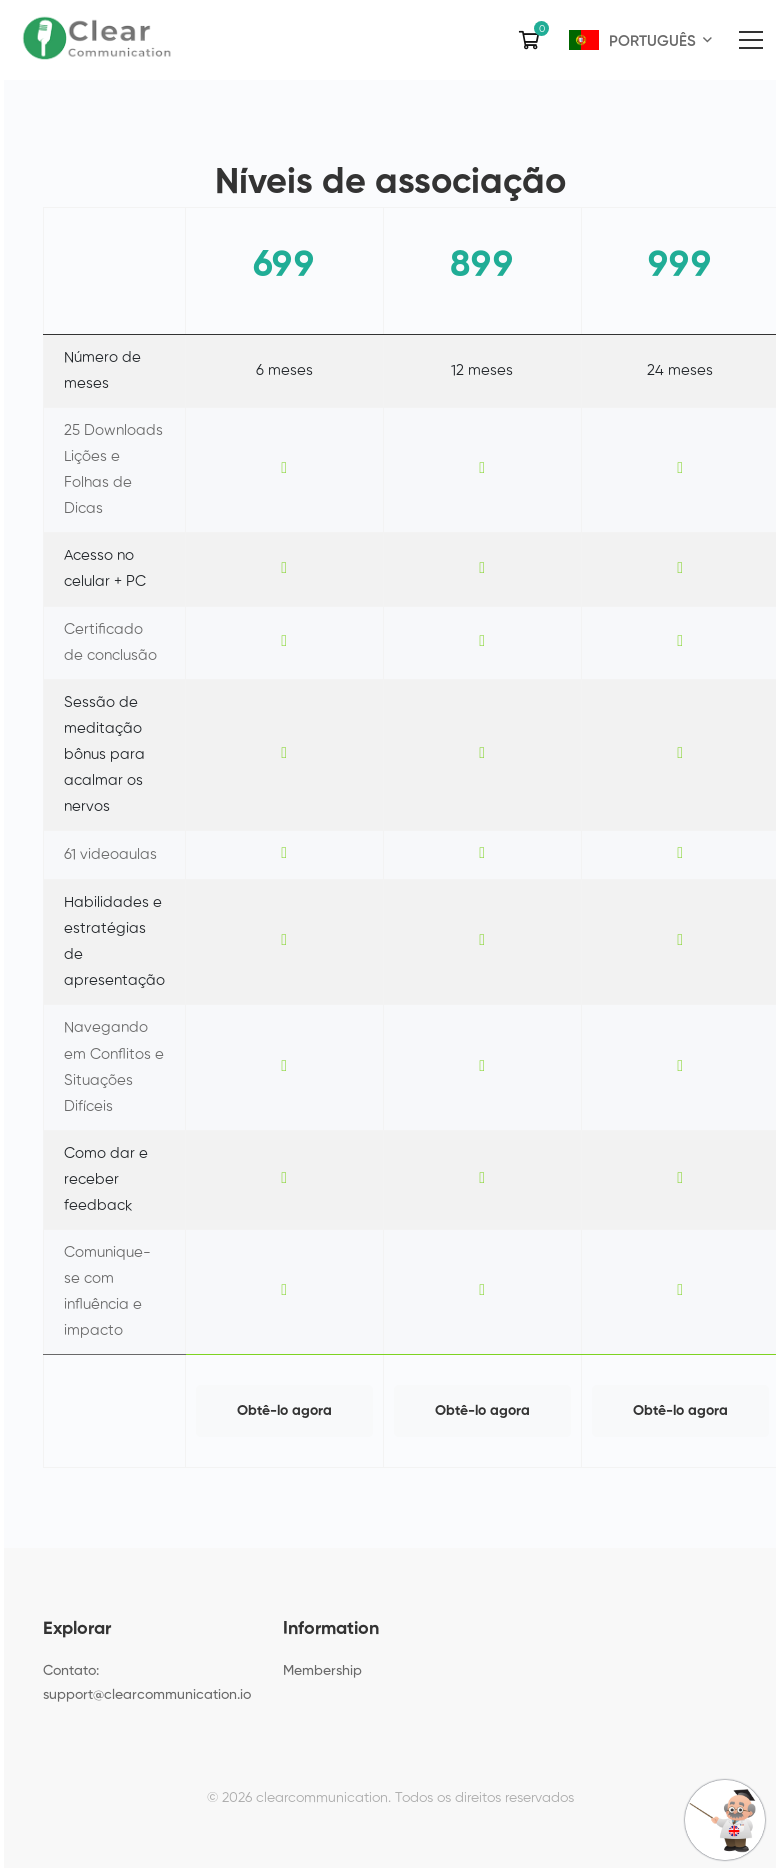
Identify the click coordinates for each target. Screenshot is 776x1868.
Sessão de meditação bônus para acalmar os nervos (104, 754)
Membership (322, 1671)
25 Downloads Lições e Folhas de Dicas (113, 469)
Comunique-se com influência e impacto (107, 1291)
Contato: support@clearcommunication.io (147, 1683)
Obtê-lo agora (284, 1411)
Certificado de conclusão (110, 642)
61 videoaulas (110, 854)
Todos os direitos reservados (484, 1798)
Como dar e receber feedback (106, 1179)
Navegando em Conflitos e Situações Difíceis (114, 1066)
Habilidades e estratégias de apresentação (114, 941)
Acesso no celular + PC (105, 568)
